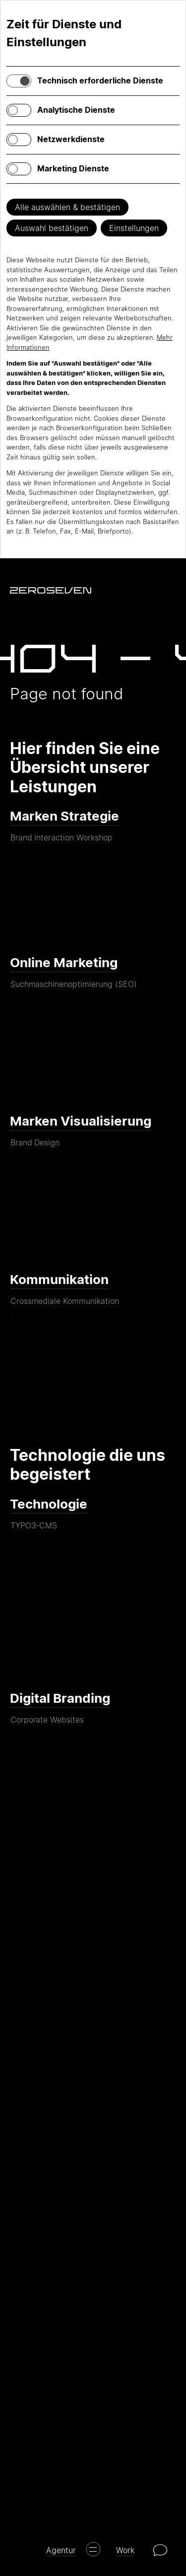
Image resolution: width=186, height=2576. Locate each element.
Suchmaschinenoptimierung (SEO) (73, 988)
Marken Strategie (64, 816)
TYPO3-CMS (33, 1529)
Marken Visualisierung (80, 1121)
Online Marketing (64, 962)
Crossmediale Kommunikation (64, 1305)
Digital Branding (60, 1698)
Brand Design (35, 1146)
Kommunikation (59, 1279)
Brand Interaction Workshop (61, 841)
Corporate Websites (47, 1724)
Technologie (48, 1504)
